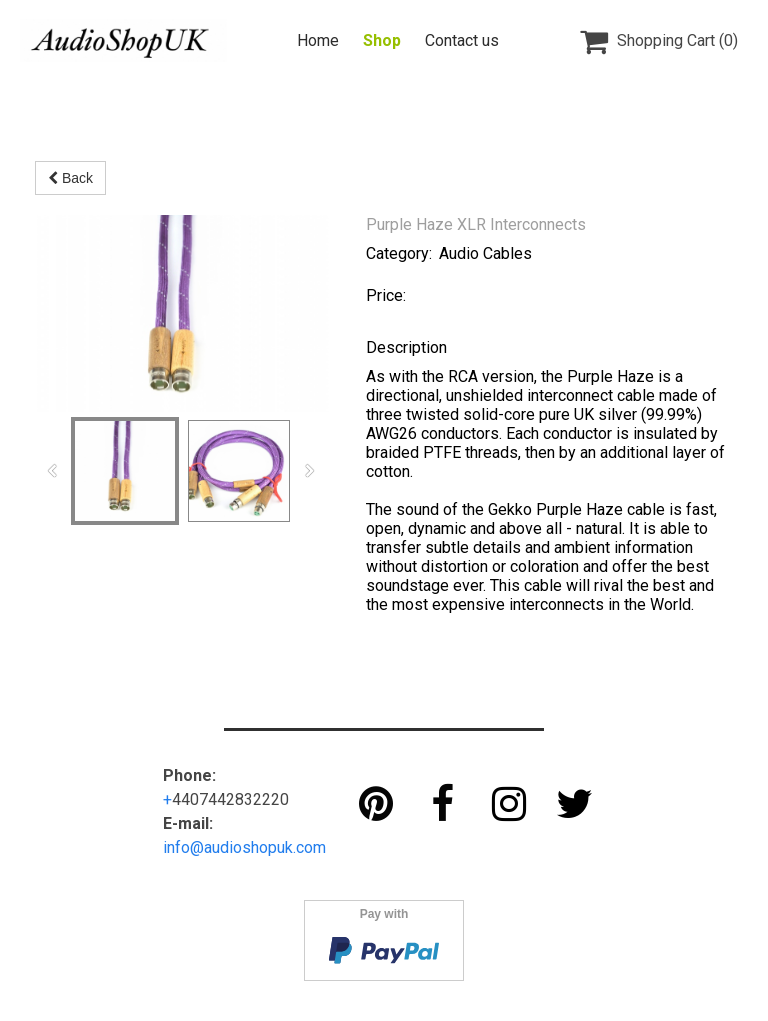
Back (70, 178)
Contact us (462, 40)
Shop (382, 40)
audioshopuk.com (265, 847)
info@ (183, 847)
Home (318, 40)
